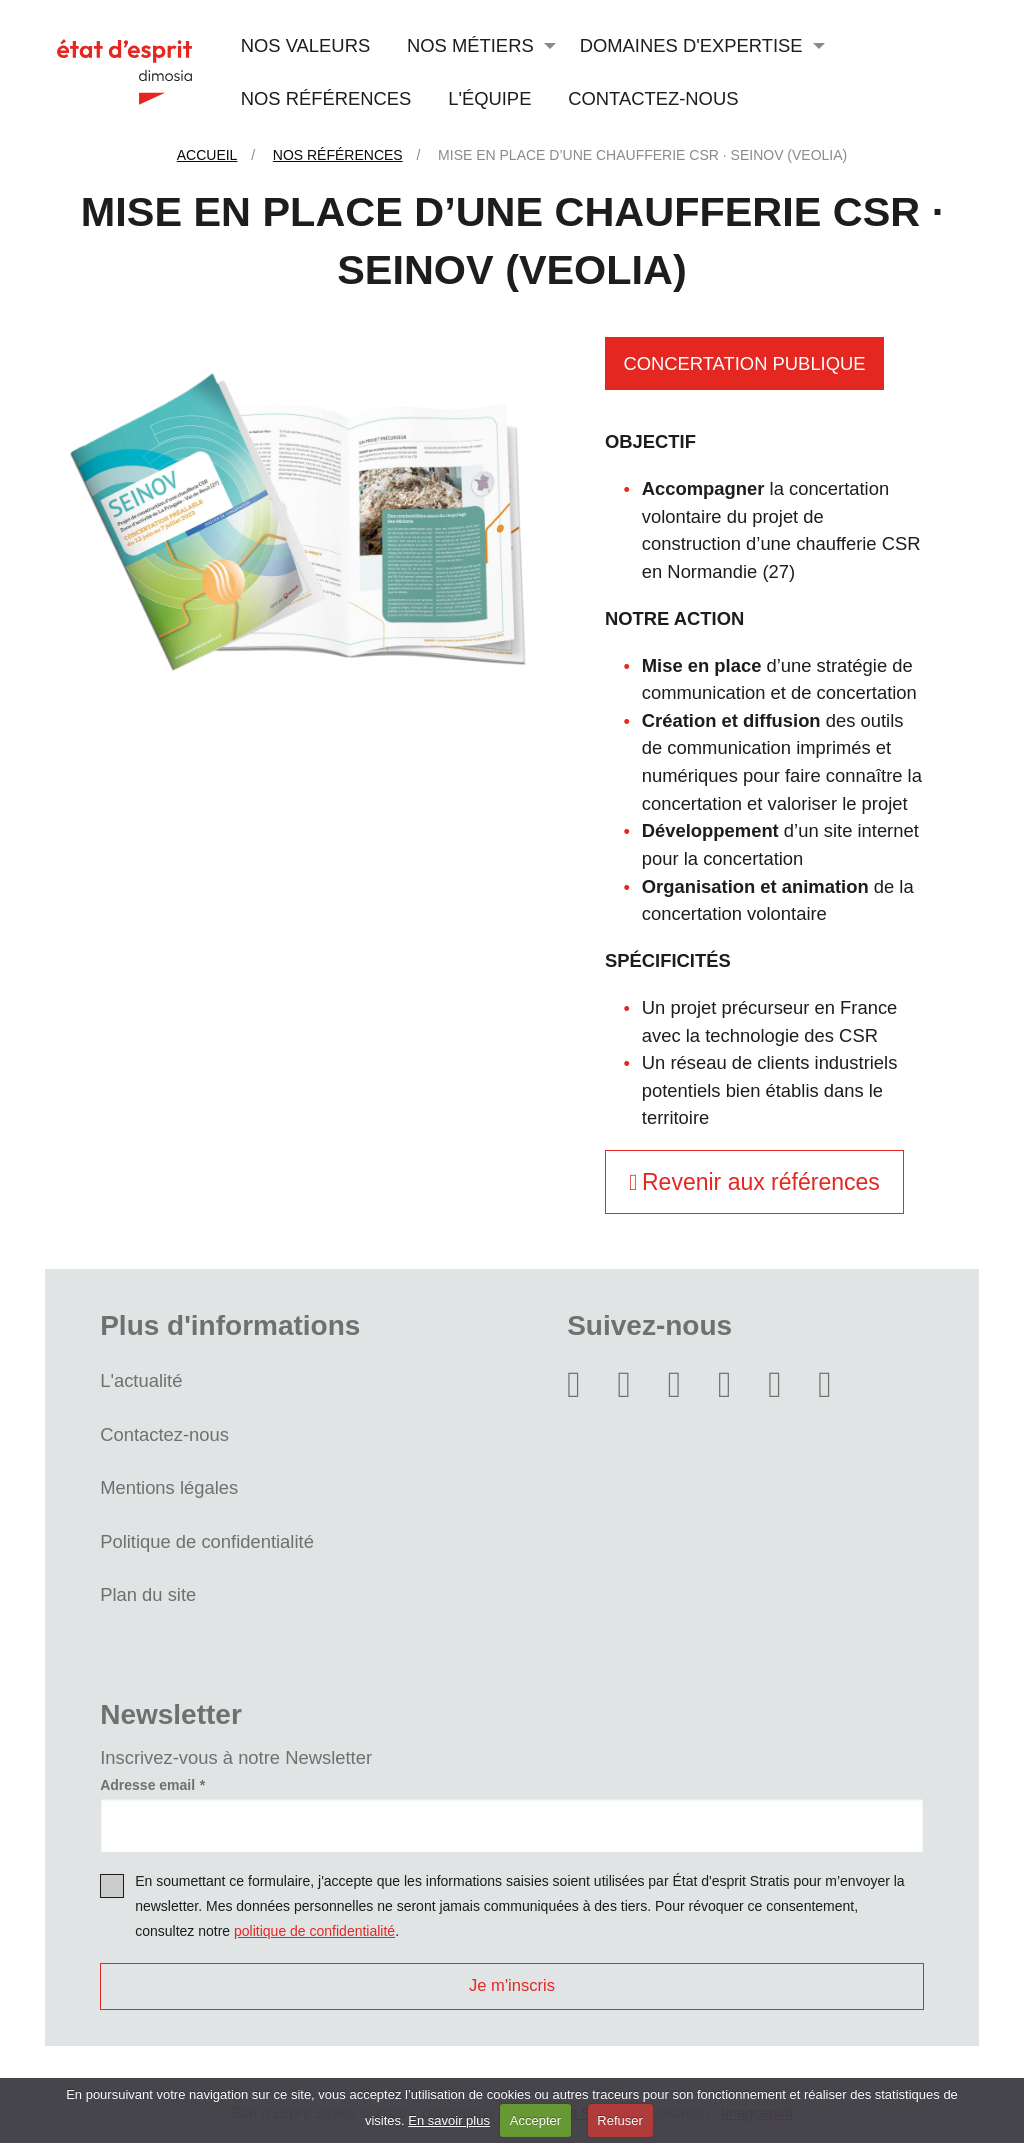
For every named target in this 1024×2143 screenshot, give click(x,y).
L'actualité (141, 1380)
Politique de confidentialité (207, 1541)
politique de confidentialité (314, 1931)
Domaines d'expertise (691, 45)
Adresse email (147, 1785)
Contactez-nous (653, 98)
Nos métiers (470, 45)
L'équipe (489, 98)
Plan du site (148, 1594)
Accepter (535, 2120)
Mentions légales (169, 1487)
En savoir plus (449, 2120)
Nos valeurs (305, 45)
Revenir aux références (754, 1182)
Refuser (620, 2120)
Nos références (326, 98)
